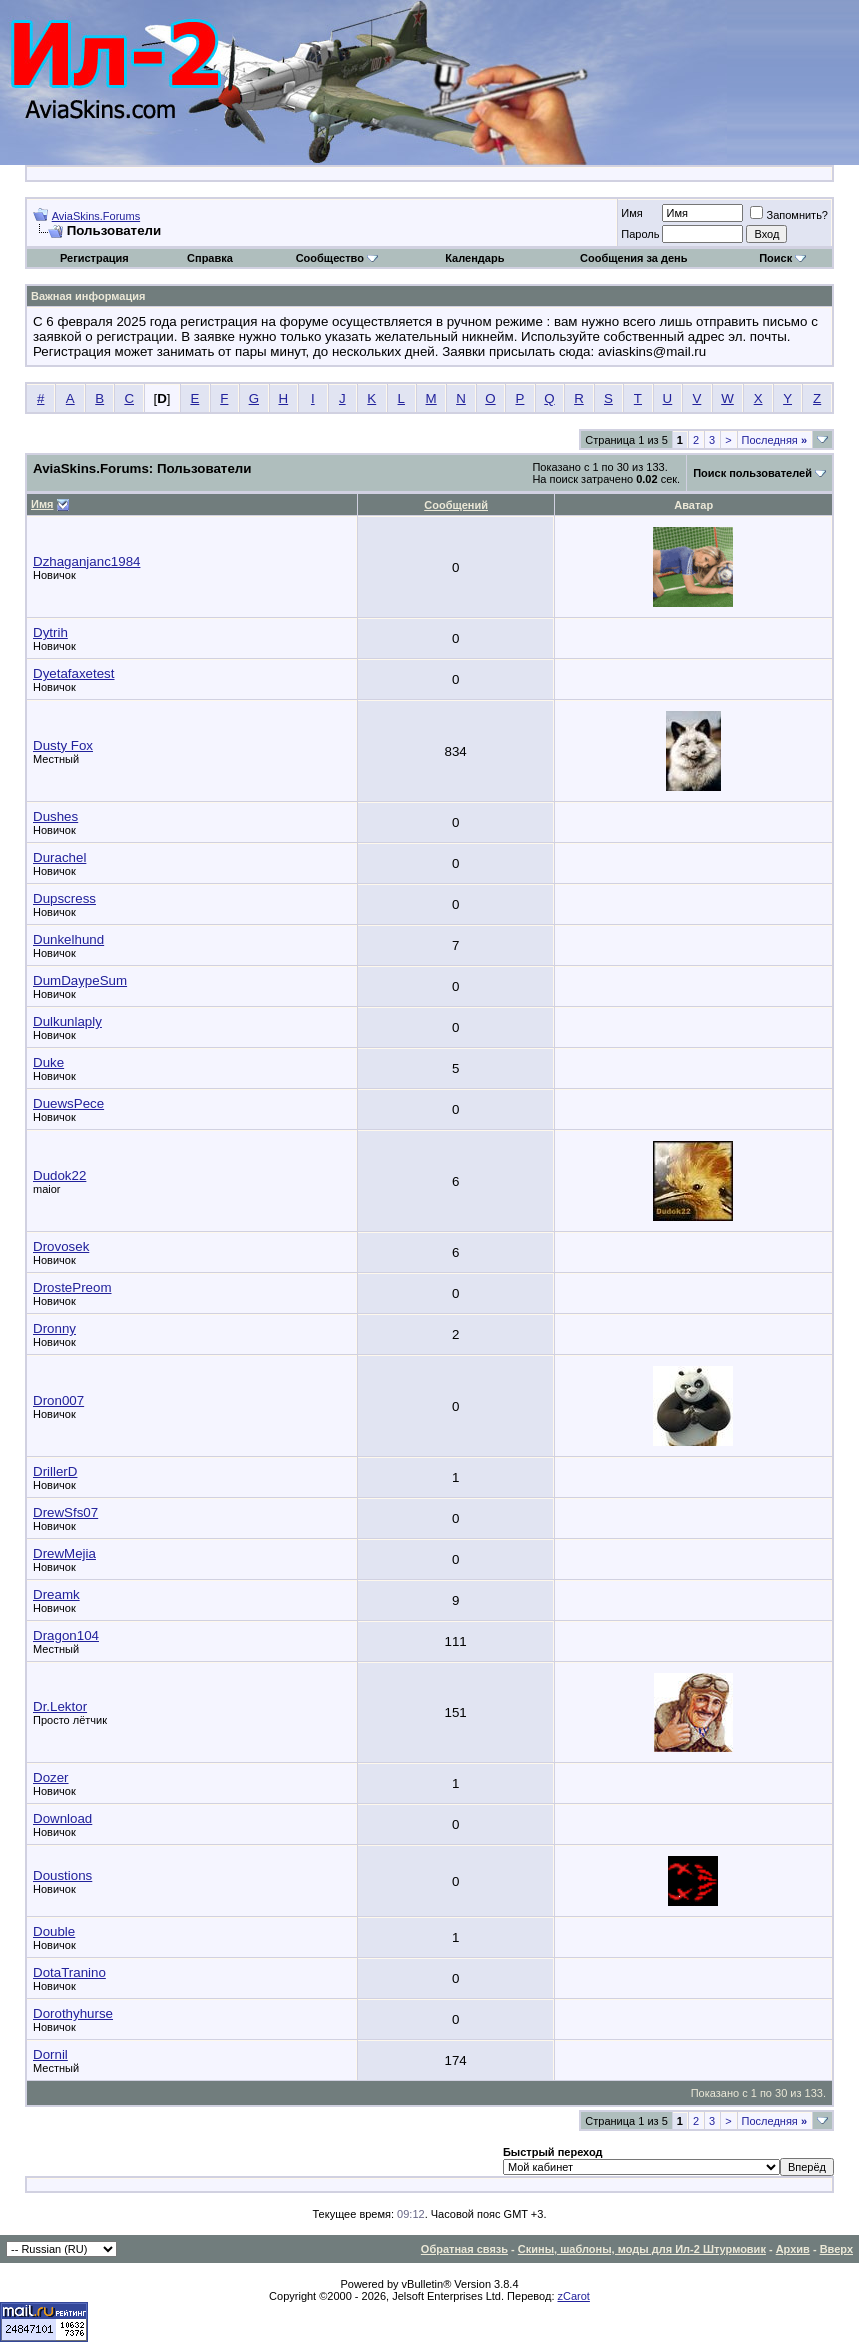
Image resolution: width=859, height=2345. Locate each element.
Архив (793, 2249)
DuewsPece (68, 1103)
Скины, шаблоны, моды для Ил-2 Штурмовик (642, 2249)
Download (62, 1818)
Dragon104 (66, 1635)
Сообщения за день (633, 258)
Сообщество (337, 258)
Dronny (54, 1328)
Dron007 (58, 1400)
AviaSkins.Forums (96, 216)
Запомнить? (789, 215)
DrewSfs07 (65, 1512)
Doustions (62, 1875)
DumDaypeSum (80, 980)
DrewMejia (64, 1553)
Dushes (55, 816)
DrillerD (55, 1471)
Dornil (50, 2054)
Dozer (51, 1777)
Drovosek (61, 1246)
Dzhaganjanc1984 (86, 561)
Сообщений (456, 505)
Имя (631, 213)
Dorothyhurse (73, 2013)
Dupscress (64, 898)
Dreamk (56, 1594)
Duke (48, 1062)
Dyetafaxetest (74, 673)
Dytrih (50, 632)
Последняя (774, 440)
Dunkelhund (68, 939)
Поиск (782, 258)
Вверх (836, 2249)
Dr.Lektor (60, 1706)
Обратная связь (464, 2249)
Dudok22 (59, 1175)
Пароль (640, 234)
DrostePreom (72, 1287)
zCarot (574, 2296)
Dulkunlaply (67, 1021)
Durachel (59, 857)
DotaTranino (69, 1972)
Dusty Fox (63, 745)
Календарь (474, 258)
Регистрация (94, 258)
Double (54, 1931)
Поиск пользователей (752, 473)
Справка (210, 258)
